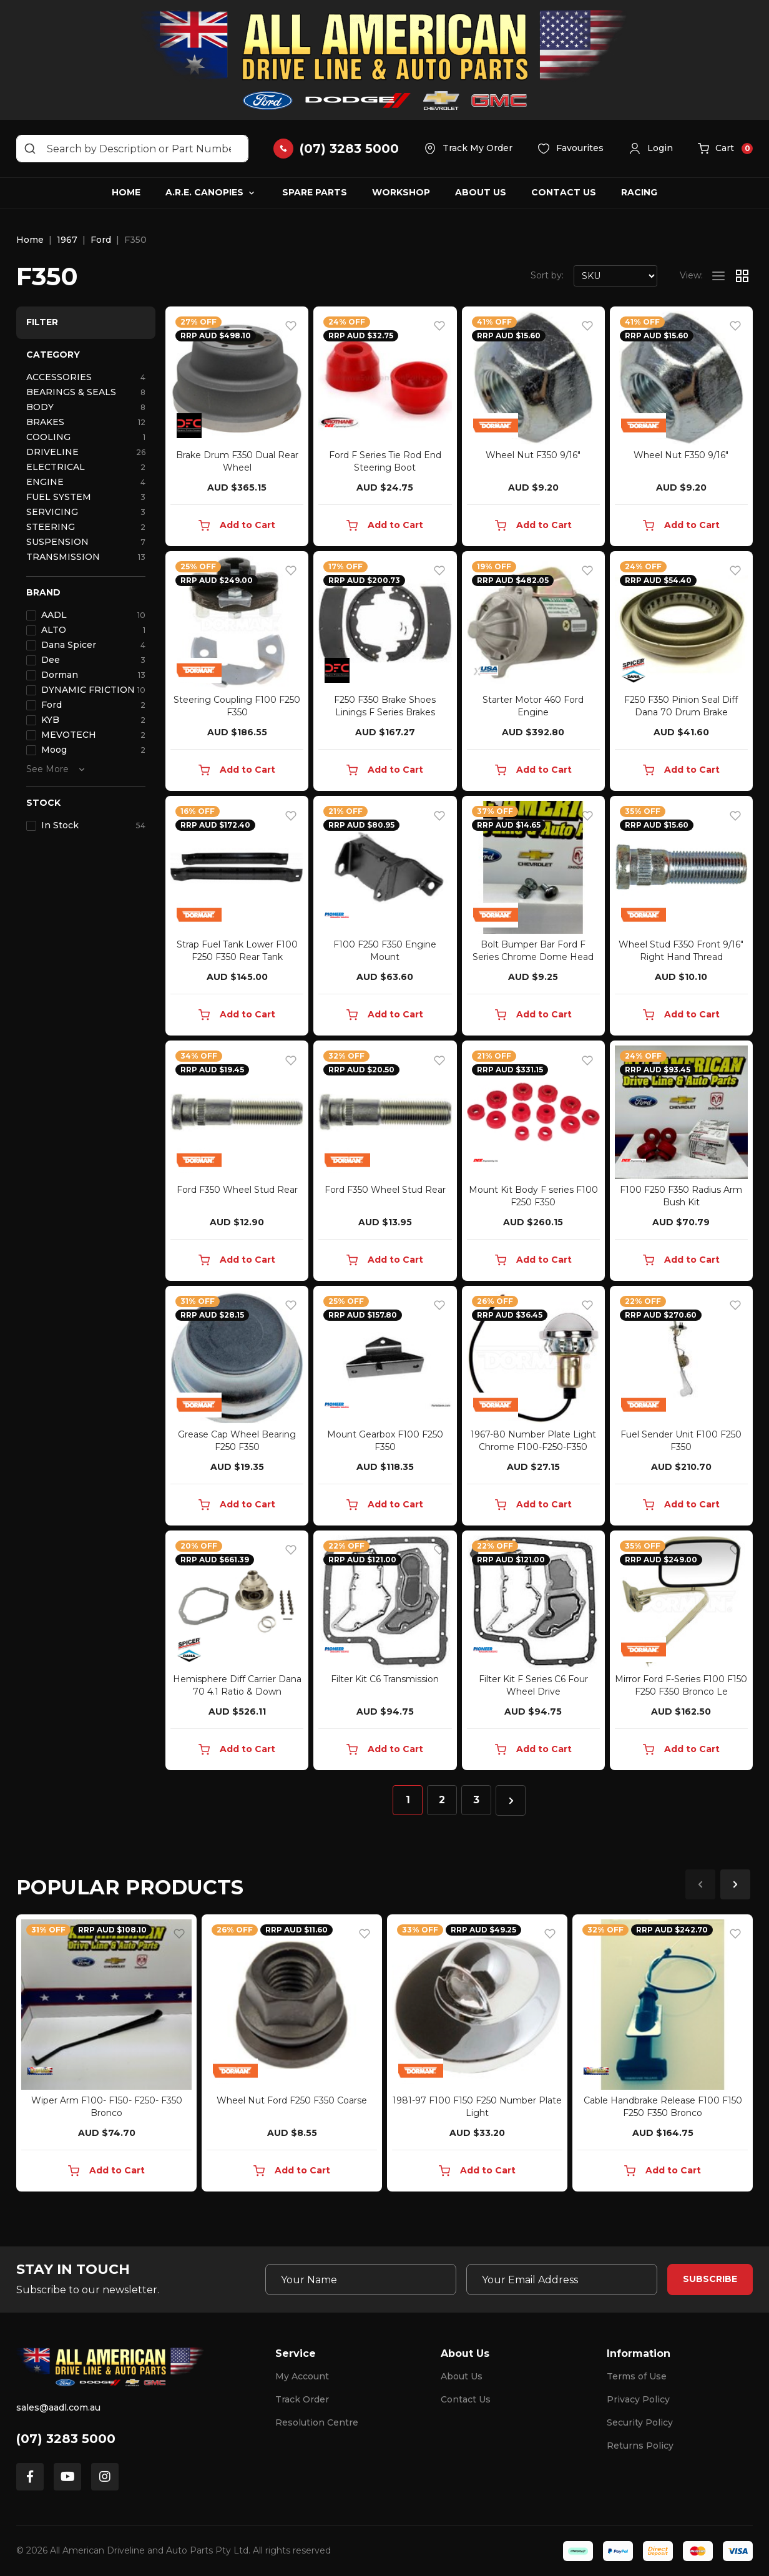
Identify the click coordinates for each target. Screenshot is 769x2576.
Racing (639, 192)
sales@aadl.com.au (58, 2407)
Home (126, 192)
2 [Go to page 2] (442, 1800)
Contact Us (563, 192)
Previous (700, 1884)
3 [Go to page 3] (476, 1800)
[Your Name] (360, 2279)
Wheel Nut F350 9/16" (533, 455)
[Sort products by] (615, 275)
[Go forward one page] (511, 1800)
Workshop (401, 192)
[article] (106, 2055)
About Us (480, 192)
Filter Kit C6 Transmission (385, 1679)
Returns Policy (640, 2445)
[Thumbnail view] (742, 275)
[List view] (718, 275)
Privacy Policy (638, 2399)
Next (735, 1884)
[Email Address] (561, 2279)
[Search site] (30, 148)
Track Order (302, 2399)
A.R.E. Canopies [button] (204, 192)
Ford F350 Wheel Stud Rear (237, 1189)
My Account (302, 2376)
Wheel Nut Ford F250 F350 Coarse (292, 2100)
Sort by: (547, 275)
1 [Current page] (408, 1800)
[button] (650, 148)
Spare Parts (314, 192)
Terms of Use (637, 2376)
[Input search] (132, 148)
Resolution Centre (316, 2422)
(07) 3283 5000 (65, 2438)
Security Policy (640, 2422)
